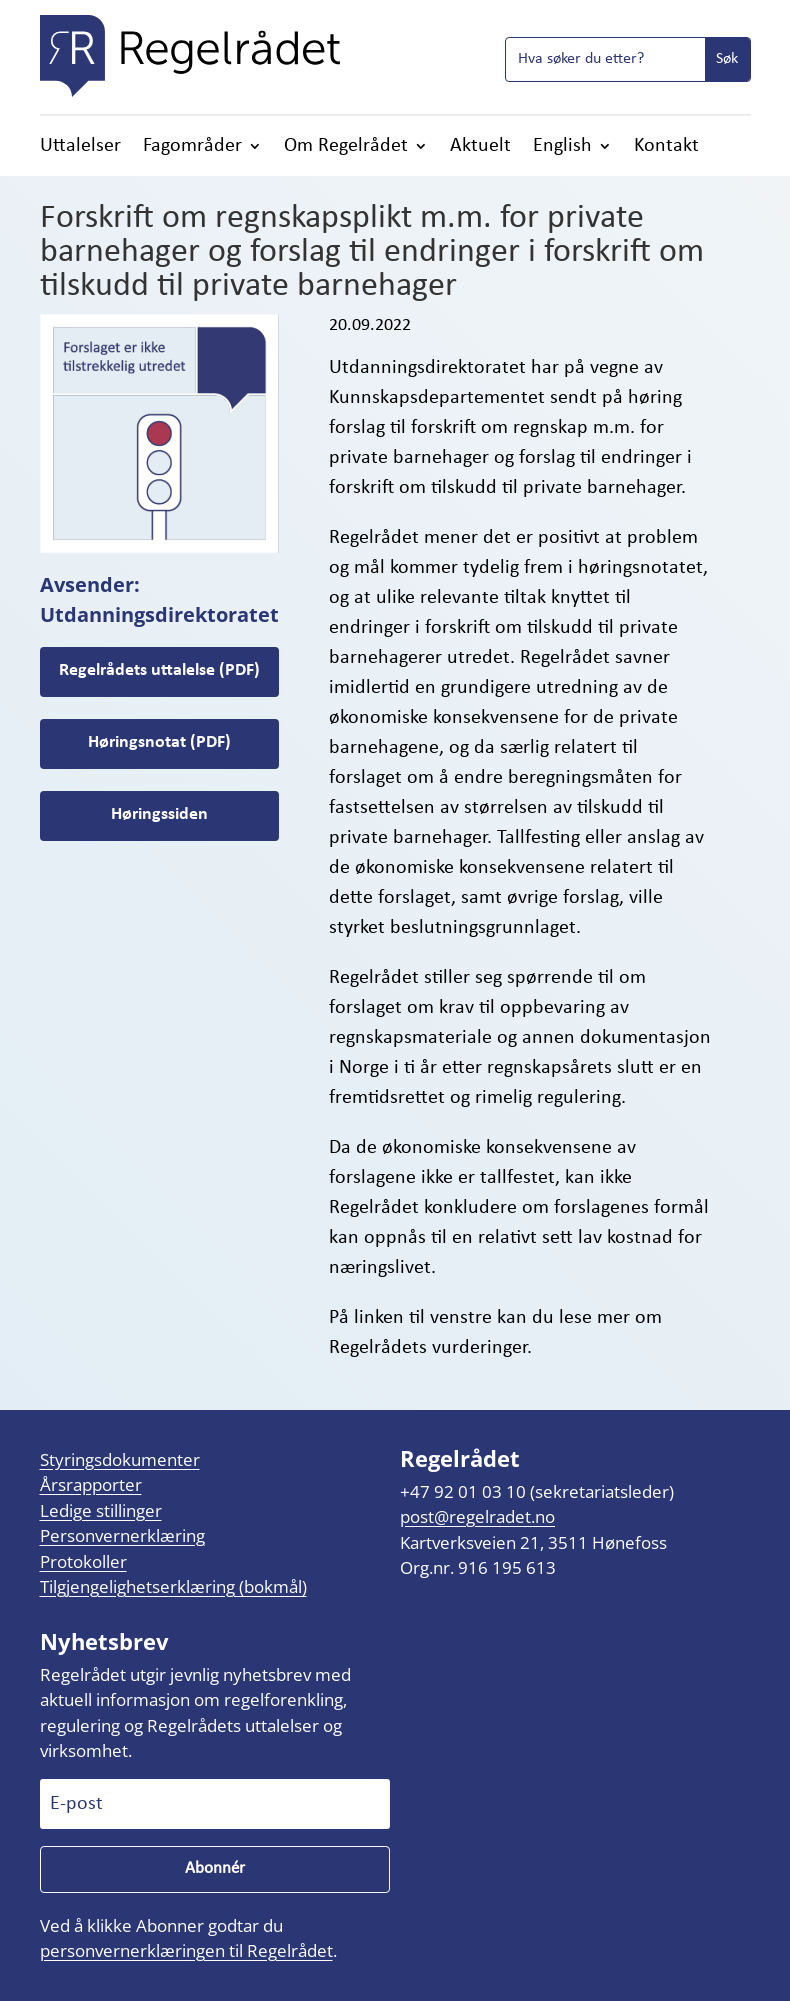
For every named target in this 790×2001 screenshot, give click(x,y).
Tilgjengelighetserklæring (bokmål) (173, 1586)
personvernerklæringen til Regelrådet (186, 1950)
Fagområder (192, 147)
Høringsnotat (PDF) (159, 742)
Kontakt (666, 147)
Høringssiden (159, 814)
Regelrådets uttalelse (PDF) (159, 670)
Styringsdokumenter (120, 1459)
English (562, 147)
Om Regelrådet (346, 147)
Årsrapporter (91, 1484)
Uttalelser (80, 147)
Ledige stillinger (101, 1510)
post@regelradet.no (477, 1516)
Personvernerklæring (122, 1535)
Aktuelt (480, 147)
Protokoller (83, 1561)
